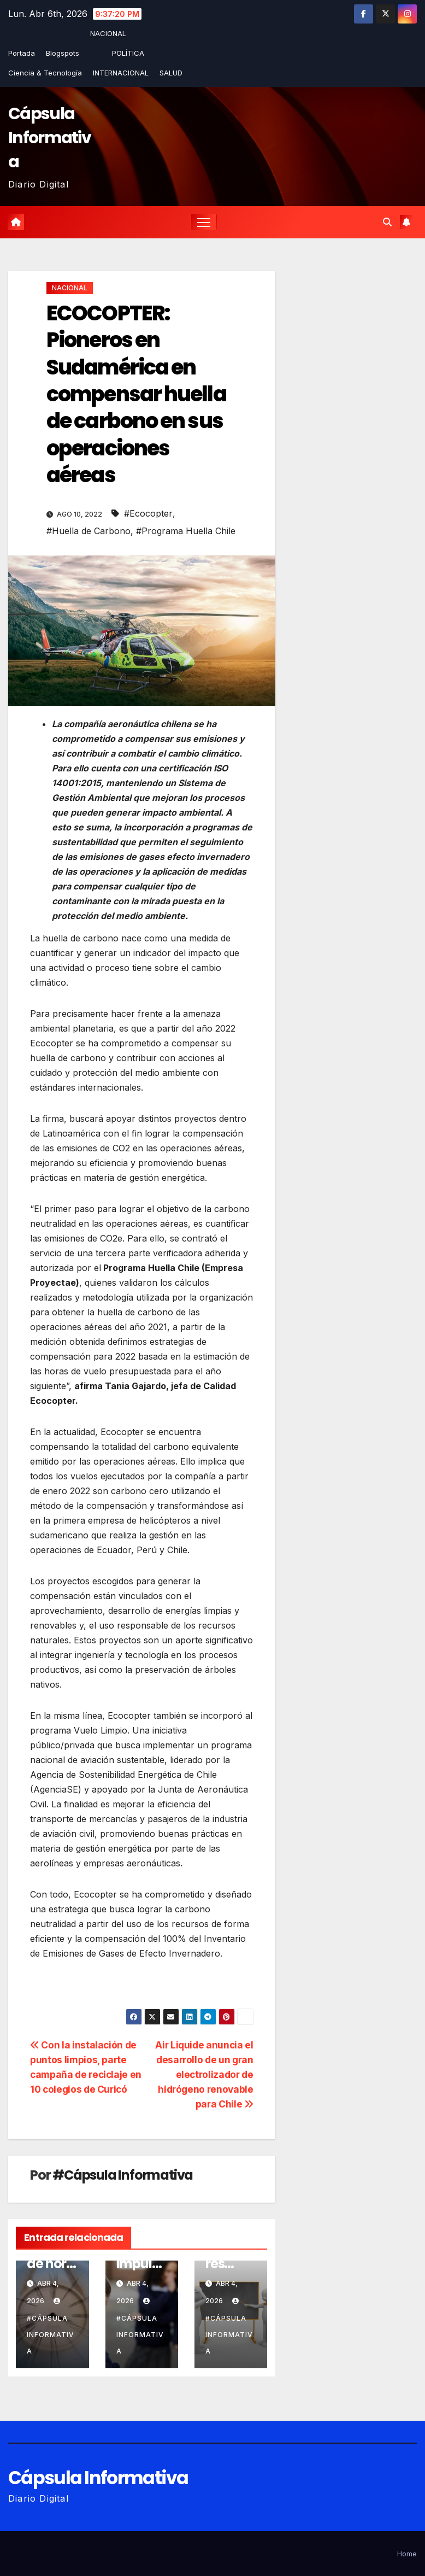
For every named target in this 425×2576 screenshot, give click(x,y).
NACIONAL (108, 33)
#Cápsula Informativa (122, 2175)
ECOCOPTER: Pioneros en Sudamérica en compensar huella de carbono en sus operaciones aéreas (136, 393)
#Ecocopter (148, 513)
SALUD (171, 72)
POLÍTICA (128, 53)
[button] (387, 221)
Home (407, 2553)
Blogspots (62, 53)
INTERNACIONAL (121, 72)
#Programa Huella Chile (185, 530)
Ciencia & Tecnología (45, 72)
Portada (21, 53)
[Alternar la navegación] (204, 222)
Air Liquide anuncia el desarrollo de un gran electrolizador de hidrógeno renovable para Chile (204, 2075)
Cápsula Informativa (49, 137)
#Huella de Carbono (88, 530)
